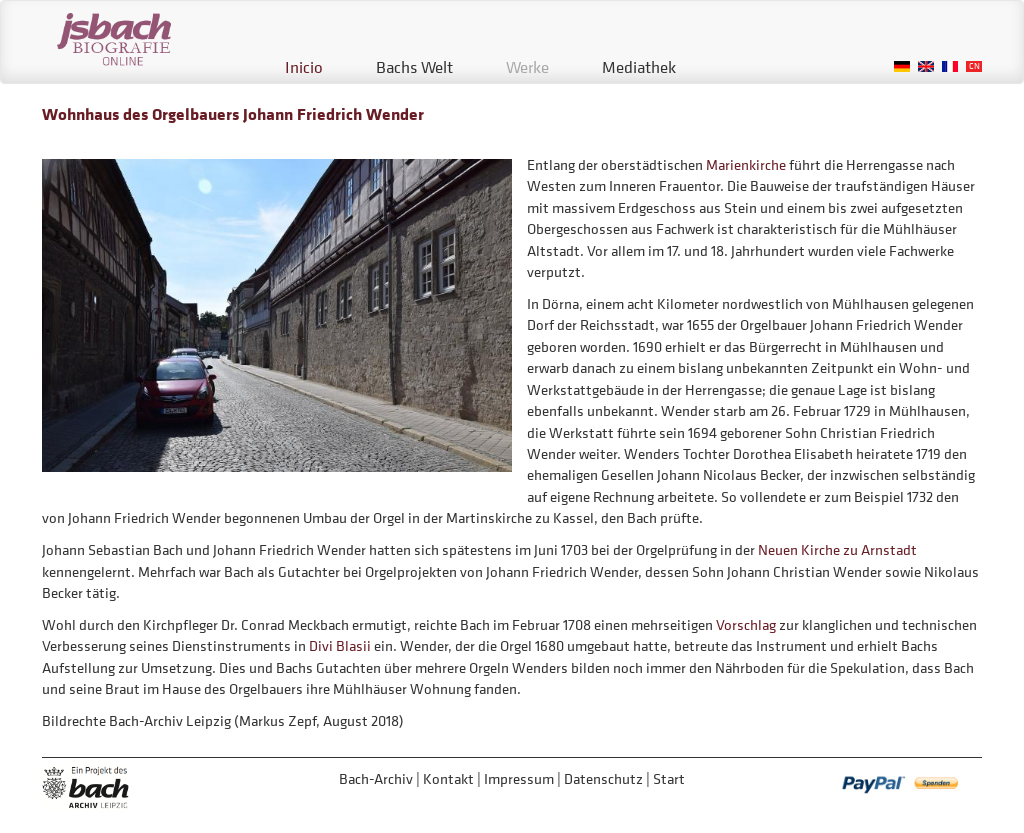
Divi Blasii (340, 645)
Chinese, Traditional (974, 66)
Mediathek (639, 67)
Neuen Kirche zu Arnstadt (837, 549)
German (902, 66)
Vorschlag (747, 624)
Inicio (304, 67)
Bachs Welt (414, 67)
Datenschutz (603, 778)
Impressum (519, 778)
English (926, 66)
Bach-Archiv (376, 778)
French (950, 66)
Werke (527, 67)
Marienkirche (746, 164)
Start (669, 778)
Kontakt (448, 778)
